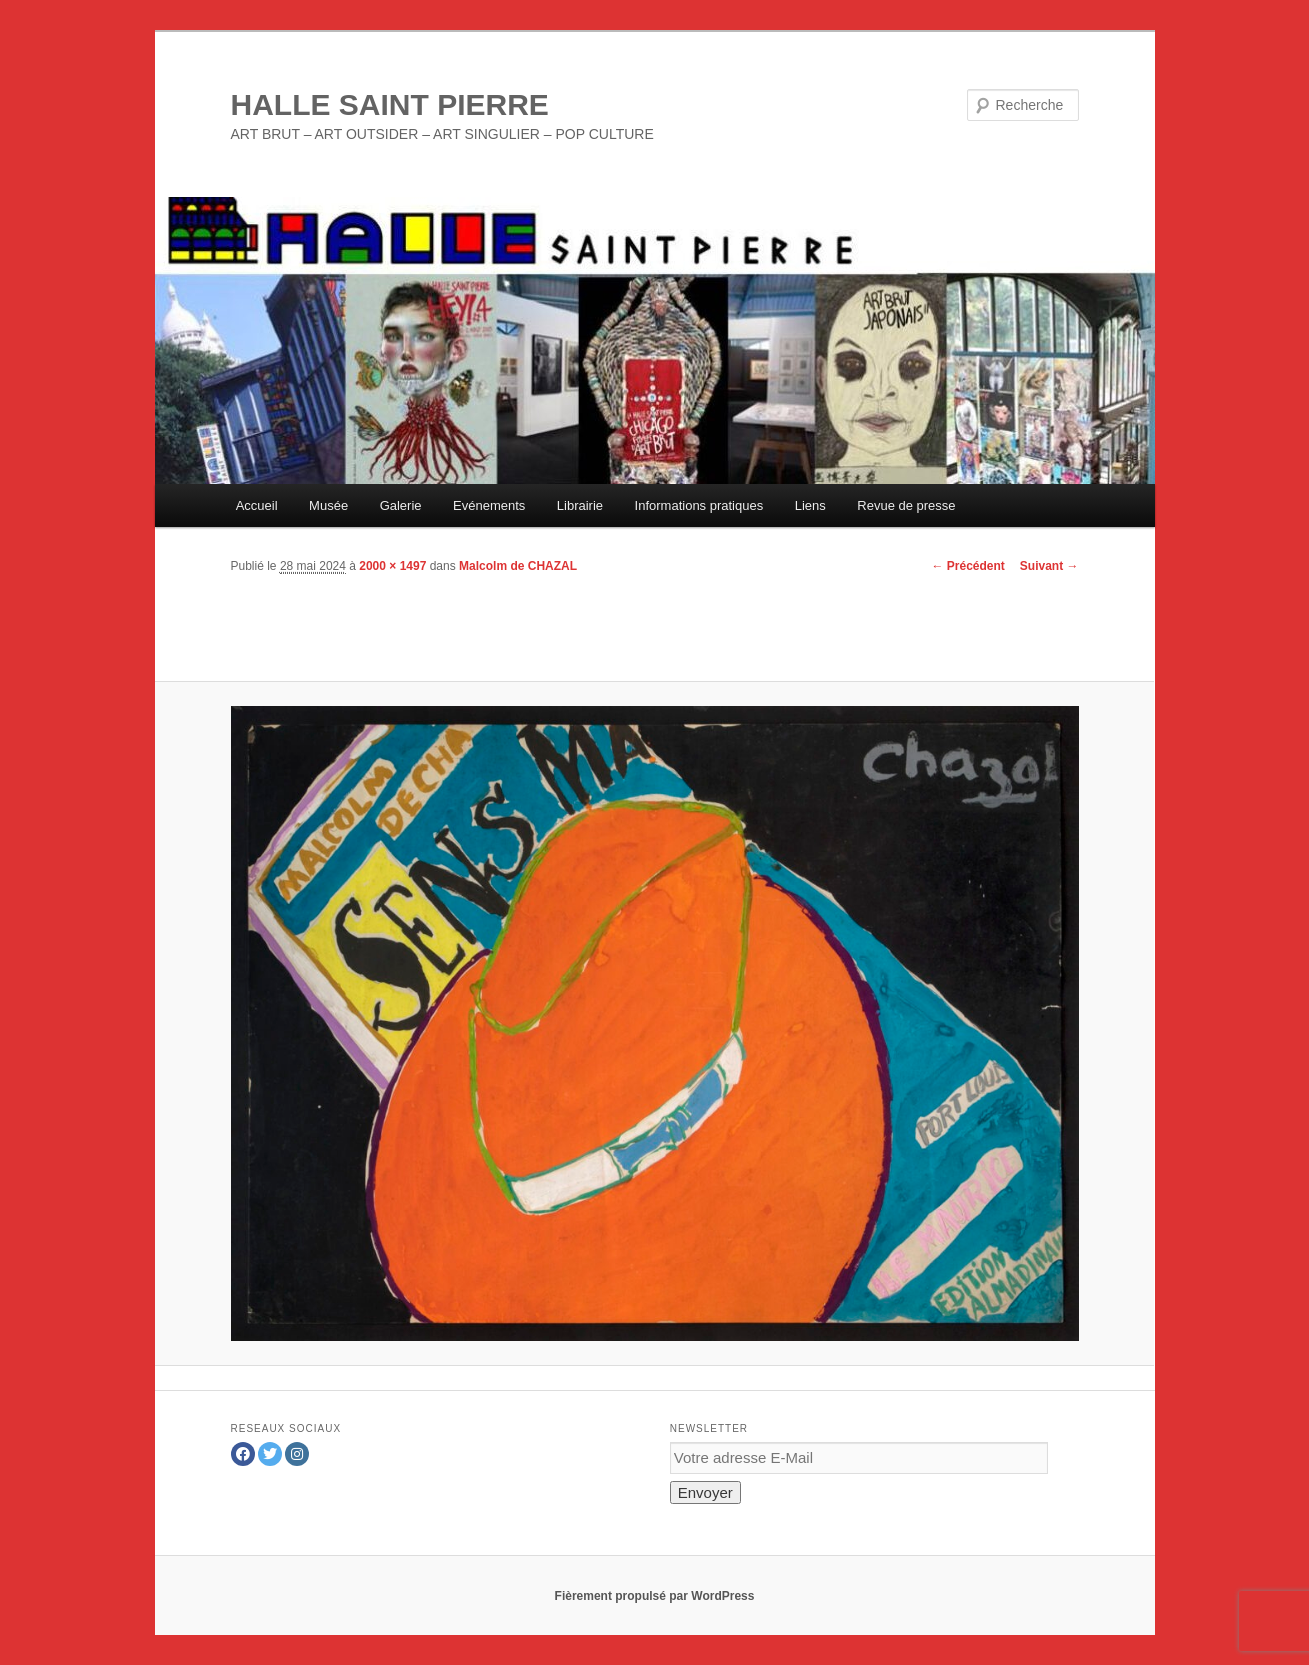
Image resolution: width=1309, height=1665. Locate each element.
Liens (810, 505)
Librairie (580, 505)
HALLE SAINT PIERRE (390, 104)
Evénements (489, 505)
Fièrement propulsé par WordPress (655, 1596)
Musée (328, 505)
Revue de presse (906, 505)
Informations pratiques (699, 505)
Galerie (401, 505)
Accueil (257, 505)
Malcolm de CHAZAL (518, 566)
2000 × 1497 (392, 566)
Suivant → (1049, 566)
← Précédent (967, 566)
